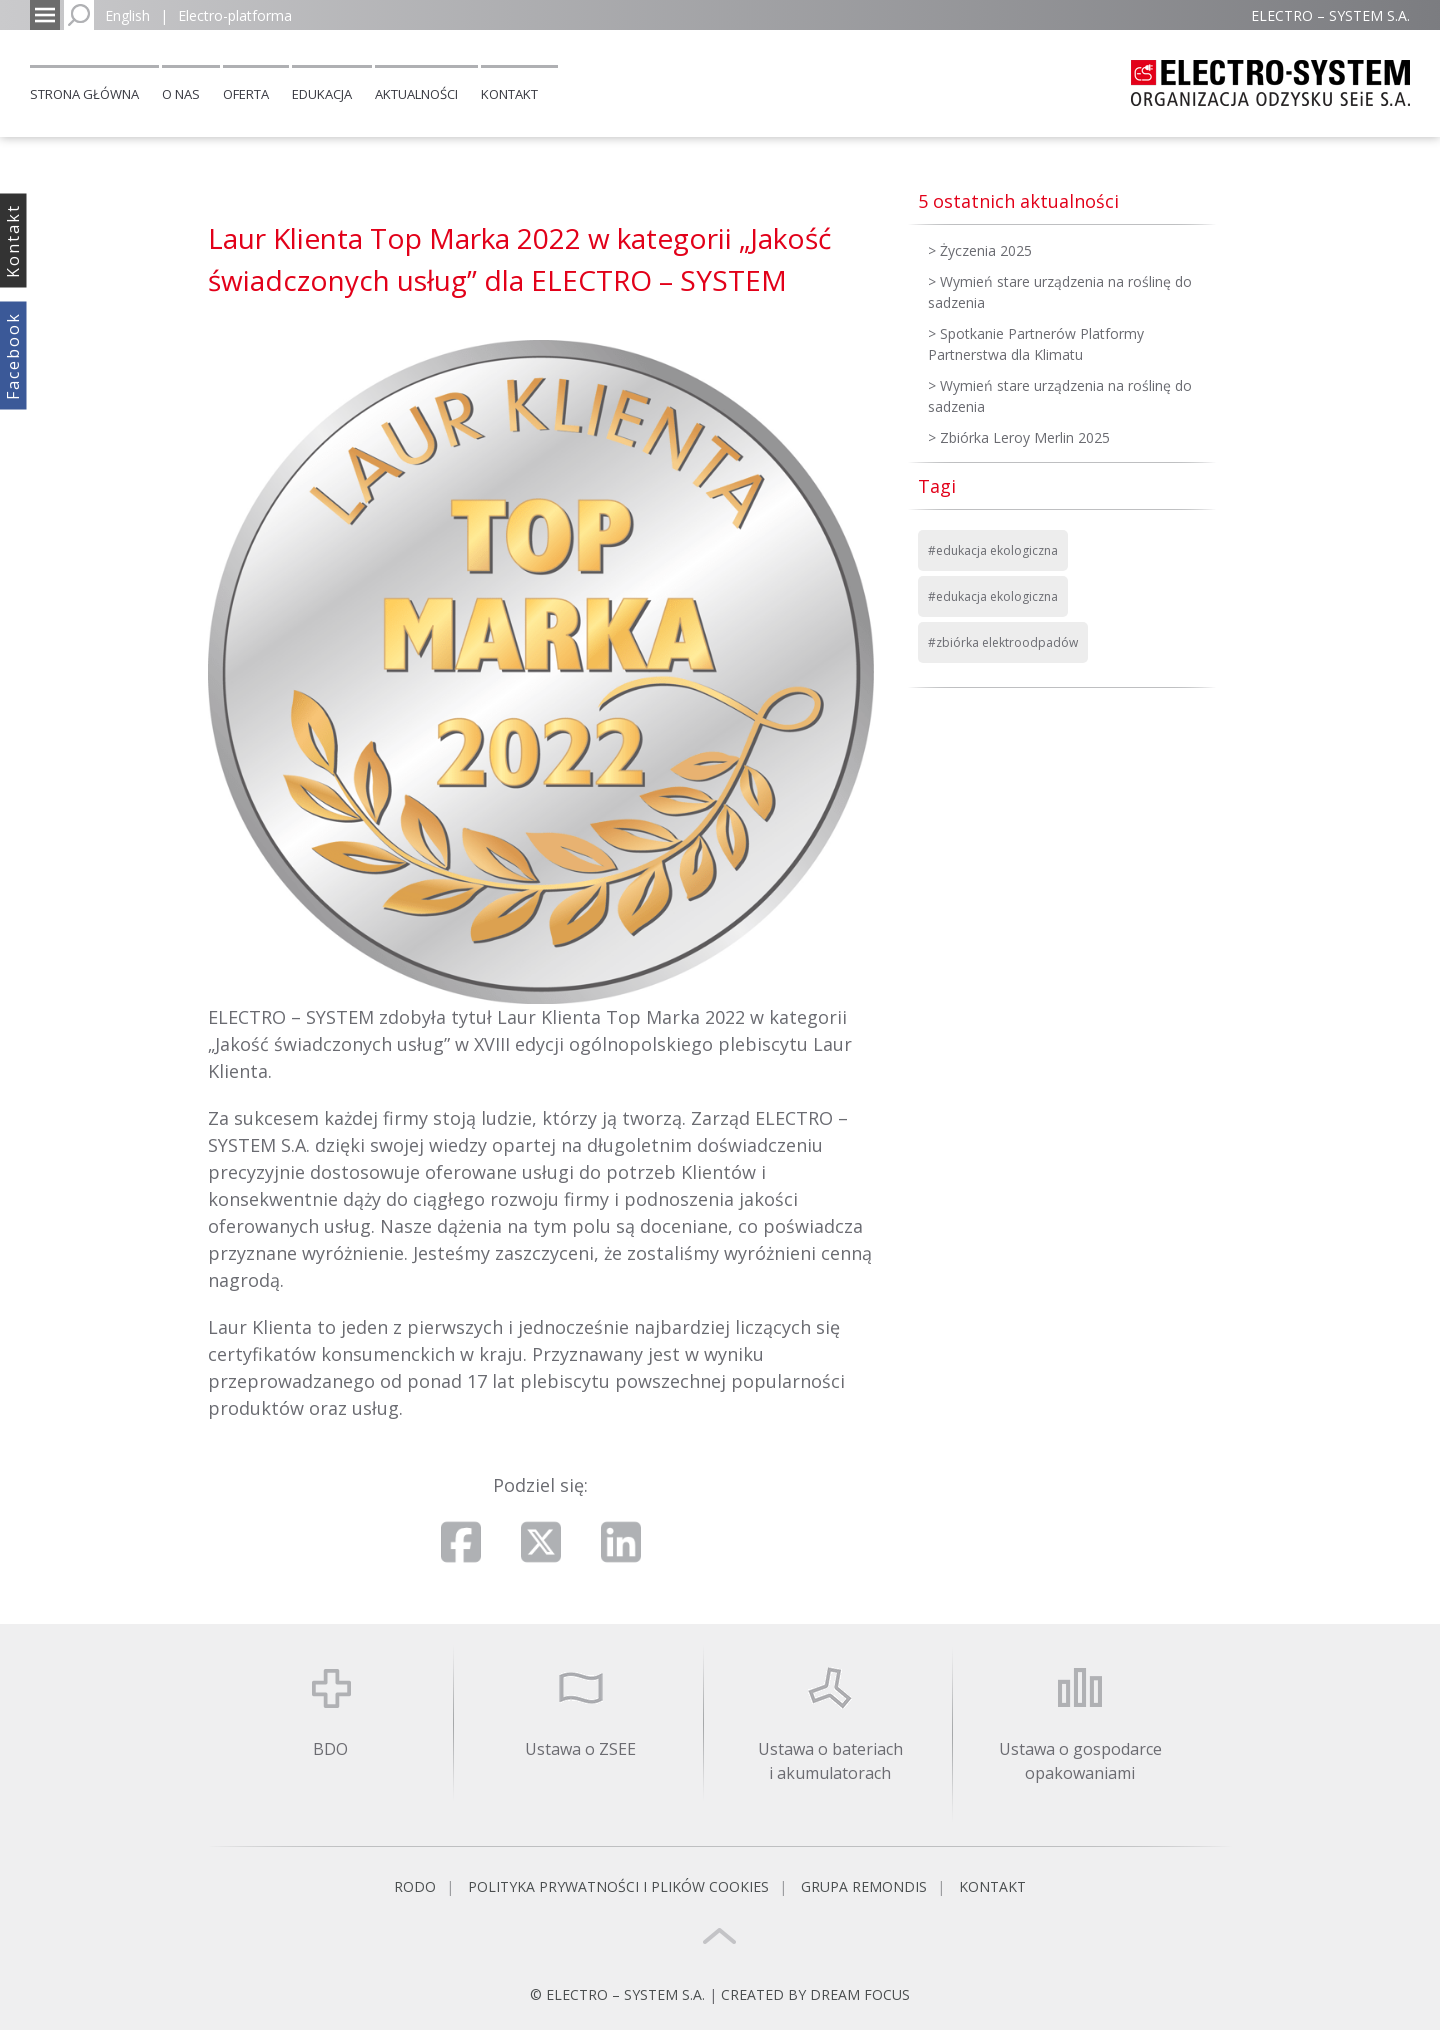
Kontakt (509, 94)
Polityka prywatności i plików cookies (618, 1886)
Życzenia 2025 (986, 250)
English (127, 15)
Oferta (246, 94)
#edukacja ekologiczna (993, 550)
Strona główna (84, 94)
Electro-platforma (235, 15)
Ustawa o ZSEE (580, 1749)
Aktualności (416, 94)
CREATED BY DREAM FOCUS (815, 1994)
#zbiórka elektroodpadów (1003, 642)
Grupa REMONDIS (864, 1886)
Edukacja (322, 94)
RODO (415, 1886)
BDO (330, 1749)
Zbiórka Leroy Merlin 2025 (1025, 437)
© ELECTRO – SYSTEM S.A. (619, 1994)
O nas (181, 94)
